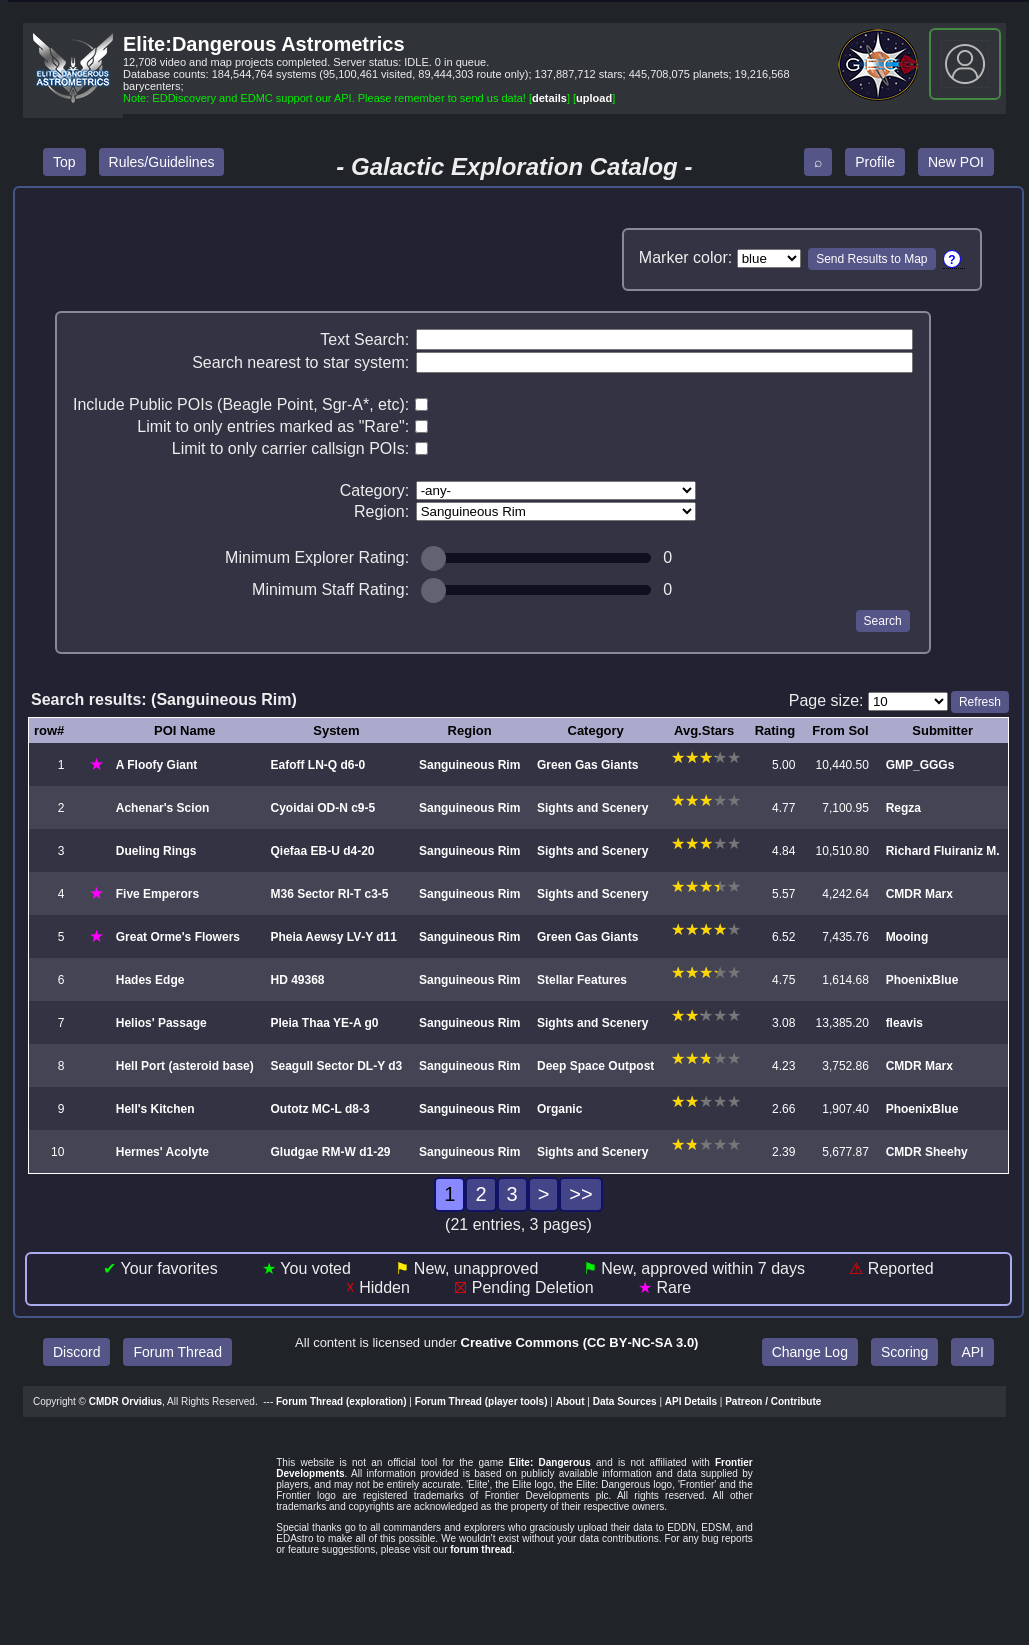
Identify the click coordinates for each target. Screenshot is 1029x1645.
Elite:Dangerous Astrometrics (264, 44)
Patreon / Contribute (773, 1401)
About (570, 1401)
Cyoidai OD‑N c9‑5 (322, 808)
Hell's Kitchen (155, 1109)
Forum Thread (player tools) (481, 1401)
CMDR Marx (919, 894)
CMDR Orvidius (125, 1401)
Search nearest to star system (298, 362)
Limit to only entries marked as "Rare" (270, 426)
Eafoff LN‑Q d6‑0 (317, 765)
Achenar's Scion (163, 808)
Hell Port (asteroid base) (185, 1066)
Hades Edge (150, 980)
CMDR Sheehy (927, 1152)
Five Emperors (157, 894)
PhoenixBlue (922, 980)
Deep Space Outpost (595, 1066)
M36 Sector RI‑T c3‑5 (329, 894)
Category (372, 490)
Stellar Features (582, 980)
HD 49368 (297, 980)
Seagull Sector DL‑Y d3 (336, 1066)
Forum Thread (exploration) (341, 1401)
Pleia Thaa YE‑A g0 (324, 1023)
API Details (691, 1401)
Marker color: (685, 257)
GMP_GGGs (920, 765)
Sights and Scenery (592, 808)
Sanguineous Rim (469, 765)
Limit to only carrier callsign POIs (288, 448)
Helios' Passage (161, 1023)
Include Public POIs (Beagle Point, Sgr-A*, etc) (239, 404)
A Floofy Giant (157, 765)
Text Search (362, 339)
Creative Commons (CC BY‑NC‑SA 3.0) (580, 1342)
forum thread (481, 1549)
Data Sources (625, 1401)
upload (594, 98)
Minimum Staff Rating (328, 589)
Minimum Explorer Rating (315, 557)
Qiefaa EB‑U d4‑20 (322, 851)
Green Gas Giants (587, 765)
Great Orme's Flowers (178, 937)
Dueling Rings (156, 851)
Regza (903, 808)
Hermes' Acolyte (162, 1152)
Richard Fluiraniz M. (943, 851)
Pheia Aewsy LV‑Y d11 (333, 937)
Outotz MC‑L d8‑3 (319, 1109)
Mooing (907, 937)
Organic (559, 1109)
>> (580, 1194)
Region (379, 511)
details (549, 98)
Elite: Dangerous (550, 1462)
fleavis (904, 1023)
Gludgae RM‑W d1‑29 (330, 1152)
